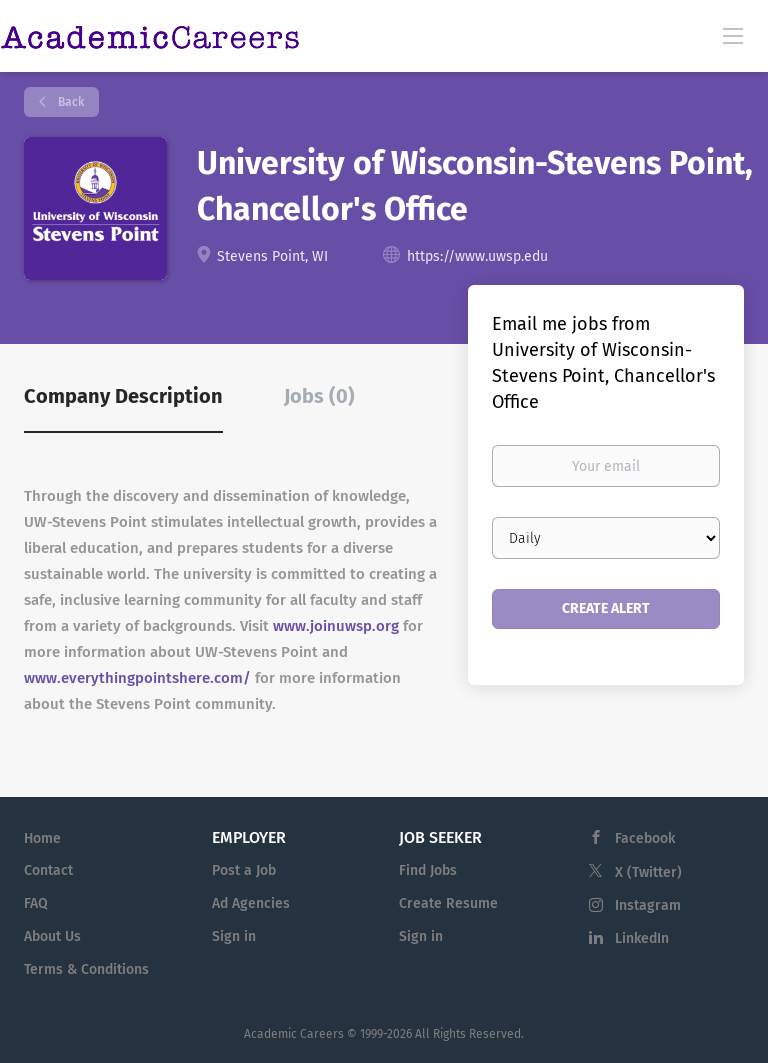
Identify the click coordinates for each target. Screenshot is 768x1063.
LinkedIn (642, 938)
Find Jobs (428, 870)
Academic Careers (294, 1034)
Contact (48, 870)
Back (69, 102)
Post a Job (244, 870)
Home (42, 838)
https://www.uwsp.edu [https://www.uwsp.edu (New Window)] (477, 256)
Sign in (234, 936)
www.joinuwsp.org (336, 626)
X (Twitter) (648, 872)
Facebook (645, 838)
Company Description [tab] (123, 396)
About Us (52, 936)
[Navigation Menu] (733, 35)
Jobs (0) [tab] (319, 396)
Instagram (648, 905)
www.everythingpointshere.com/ (137, 678)
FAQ (36, 903)
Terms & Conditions (86, 969)
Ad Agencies (251, 903)
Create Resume (448, 903)
